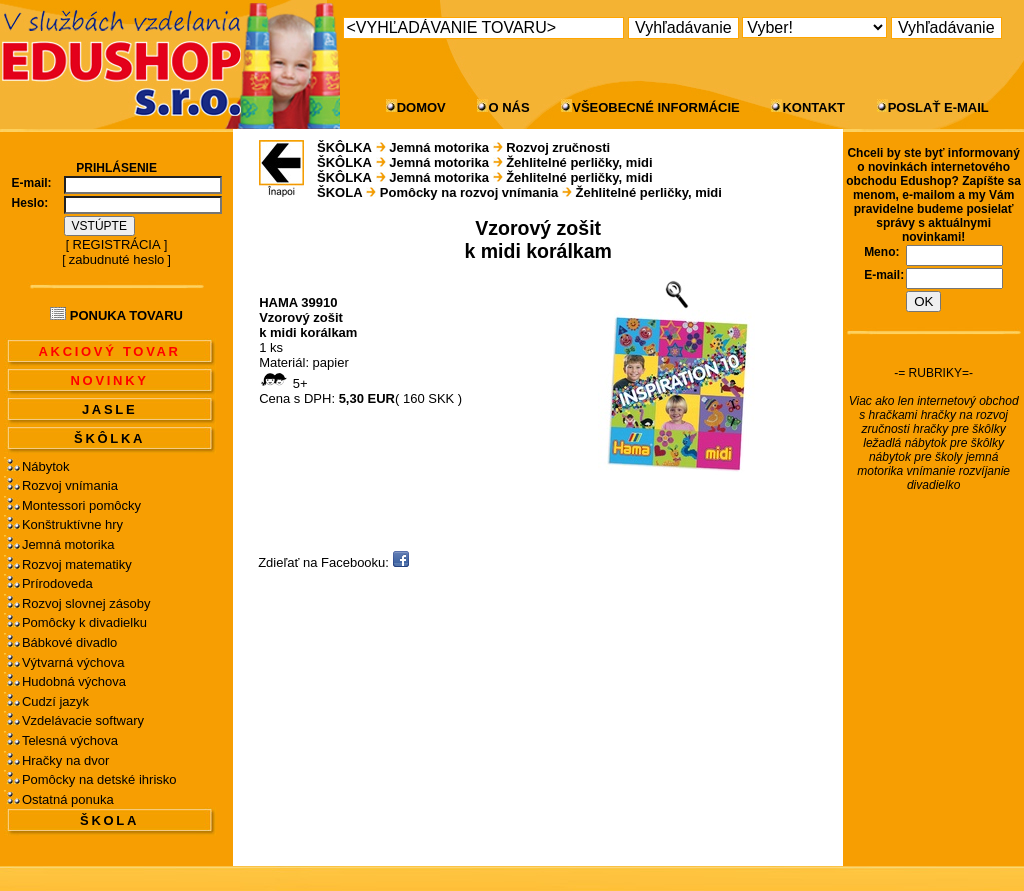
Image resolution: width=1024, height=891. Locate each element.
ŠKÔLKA (109, 438)
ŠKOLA (109, 820)
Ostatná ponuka (68, 799)
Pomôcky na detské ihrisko (99, 779)
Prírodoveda (57, 583)
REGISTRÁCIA (117, 244)
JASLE (109, 409)
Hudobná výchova (74, 681)
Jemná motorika (68, 544)
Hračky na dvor (65, 760)
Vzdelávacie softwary (83, 720)
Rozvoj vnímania (70, 485)
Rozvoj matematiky (77, 564)
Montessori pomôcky (81, 505)
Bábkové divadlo (69, 642)
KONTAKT (813, 107)
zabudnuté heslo (116, 259)
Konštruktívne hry (72, 524)
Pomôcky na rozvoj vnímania (469, 192)
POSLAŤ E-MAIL (938, 107)
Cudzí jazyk (55, 701)
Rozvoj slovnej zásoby (86, 603)
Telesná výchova (70, 740)
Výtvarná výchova (73, 662)
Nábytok (46, 466)
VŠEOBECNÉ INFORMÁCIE (656, 107)
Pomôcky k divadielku (84, 622)
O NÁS (508, 107)
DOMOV (421, 107)
